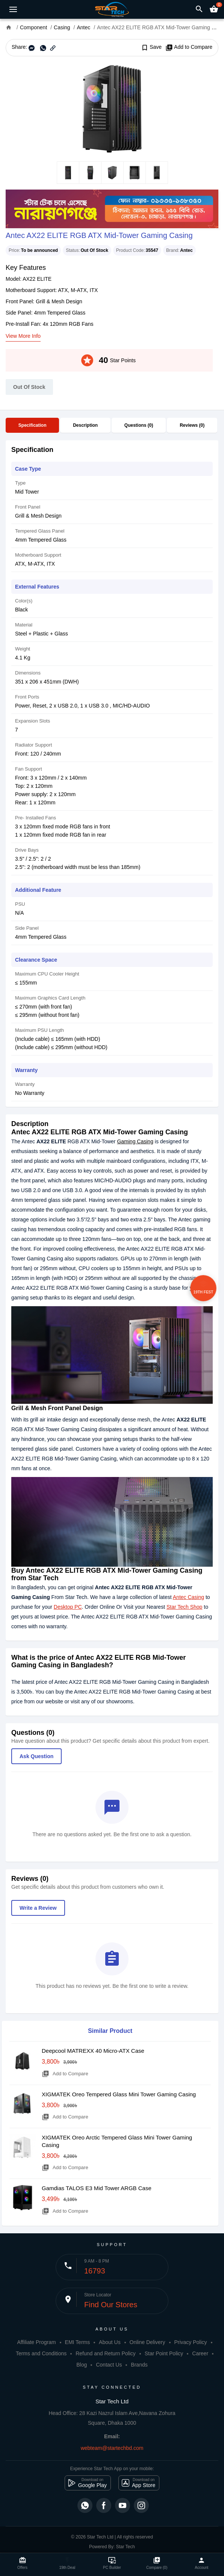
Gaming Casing (135, 1141)
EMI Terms (77, 2342)
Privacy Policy (190, 2342)
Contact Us (109, 2365)
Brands (139, 2365)
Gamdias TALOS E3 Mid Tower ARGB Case (96, 2188)
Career (200, 2353)
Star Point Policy (164, 2353)
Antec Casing (188, 1597)
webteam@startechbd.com (112, 2448)
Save (151, 47)
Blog (81, 2365)
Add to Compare (188, 47)
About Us (110, 2342)
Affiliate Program (36, 2342)
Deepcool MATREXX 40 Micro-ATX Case (93, 2051)
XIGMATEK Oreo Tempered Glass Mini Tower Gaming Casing (119, 2094)
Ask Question (36, 1756)
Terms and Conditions (41, 2353)
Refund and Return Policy (106, 2353)
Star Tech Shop (184, 1607)
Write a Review (38, 1908)
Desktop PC (68, 1607)
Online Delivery (147, 2342)
